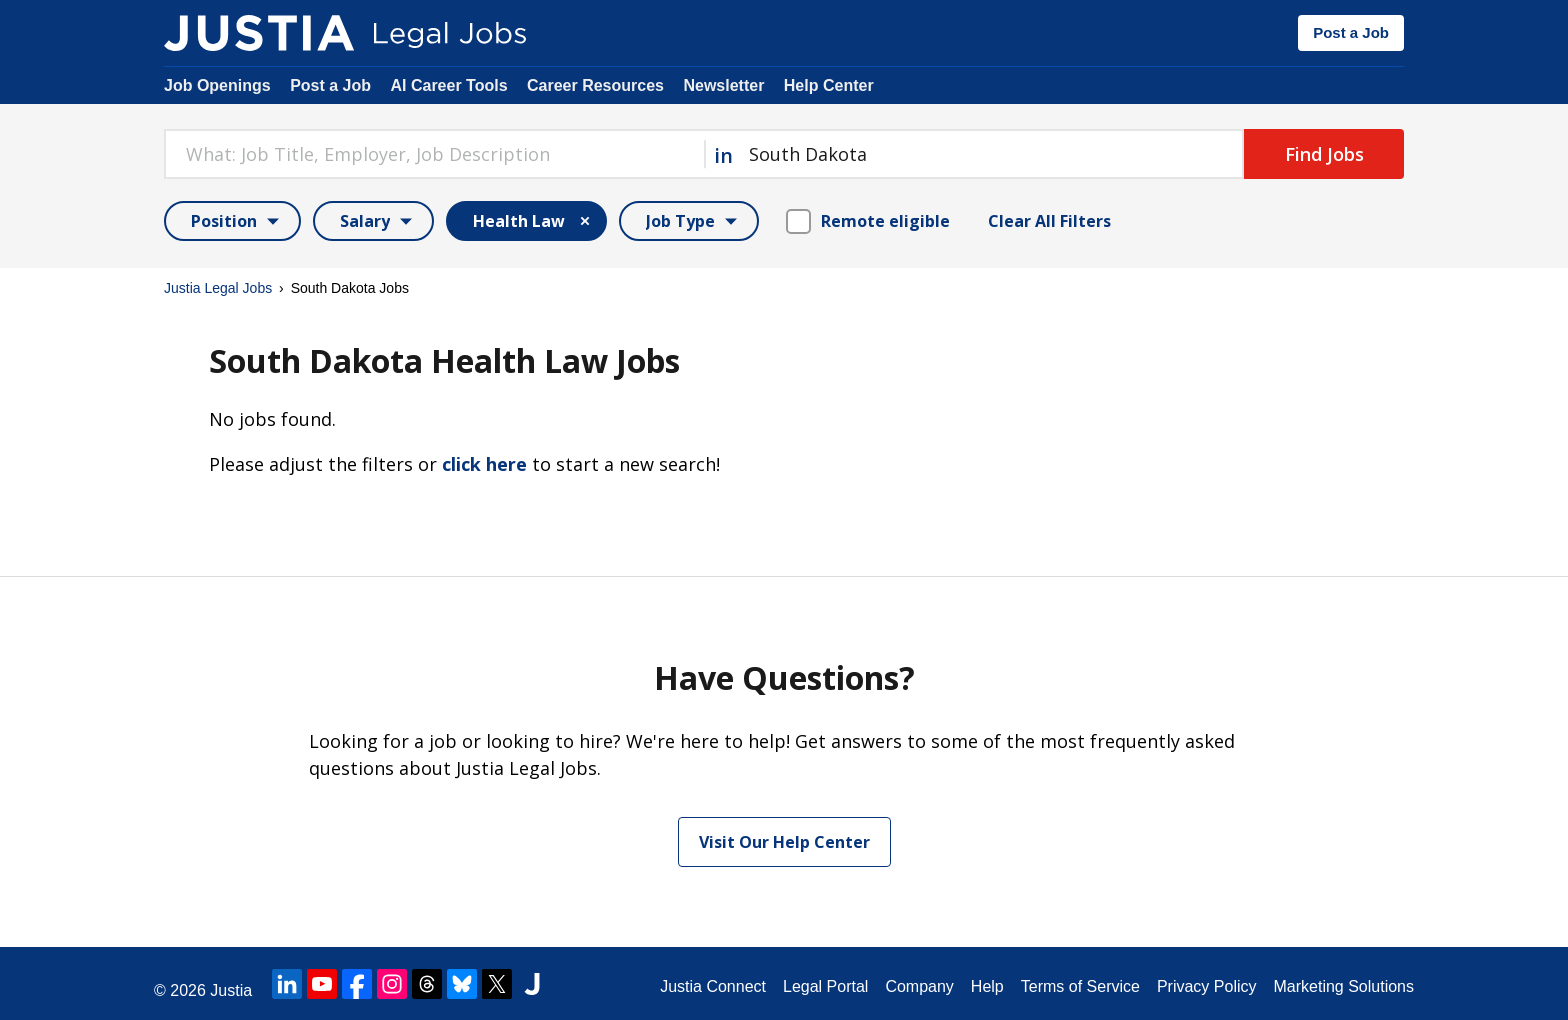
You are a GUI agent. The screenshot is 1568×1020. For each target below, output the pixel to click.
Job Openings (217, 85)
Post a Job (1351, 32)
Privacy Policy (1207, 986)
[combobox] (434, 154)
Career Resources (595, 85)
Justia (231, 990)
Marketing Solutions (1343, 986)
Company (919, 986)
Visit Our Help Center (784, 842)
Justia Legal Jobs (218, 288)
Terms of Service (1080, 986)
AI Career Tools (448, 85)
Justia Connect (713, 986)
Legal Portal (825, 986)
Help (987, 986)
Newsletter (723, 85)
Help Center (829, 85)
